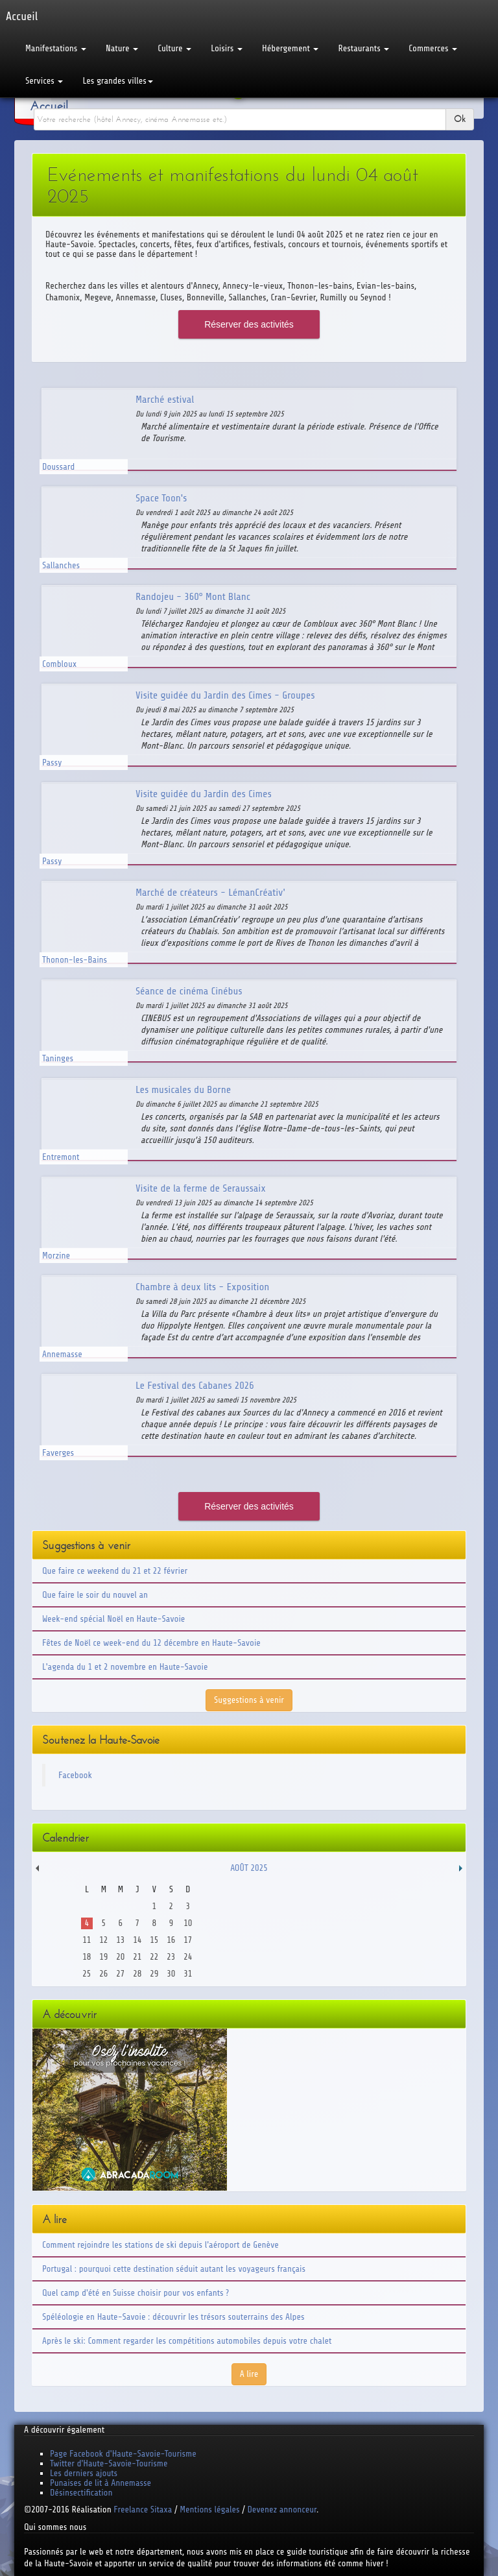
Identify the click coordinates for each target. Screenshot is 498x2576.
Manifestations (55, 48)
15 (154, 1940)
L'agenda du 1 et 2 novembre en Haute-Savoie (125, 1667)
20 (120, 1957)
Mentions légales (209, 2509)
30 (171, 1974)
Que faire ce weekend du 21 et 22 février (114, 1571)
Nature (122, 48)
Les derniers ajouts (83, 2473)
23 (171, 1957)
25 (86, 1974)
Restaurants (363, 48)
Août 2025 (249, 1868)
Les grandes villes (117, 81)
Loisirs (227, 48)
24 (188, 1957)
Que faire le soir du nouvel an (95, 1595)
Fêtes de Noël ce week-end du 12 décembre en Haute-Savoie (151, 1643)
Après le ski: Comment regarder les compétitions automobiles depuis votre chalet (186, 2341)
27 (120, 1974)
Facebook (75, 1775)
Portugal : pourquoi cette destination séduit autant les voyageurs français (173, 2269)
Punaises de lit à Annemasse (100, 2483)
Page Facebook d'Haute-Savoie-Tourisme (123, 2454)
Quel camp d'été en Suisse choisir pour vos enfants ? (135, 2293)
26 (103, 1974)
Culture (174, 48)
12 (103, 1940)
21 (137, 1957)
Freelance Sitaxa (142, 2509)
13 (120, 1940)
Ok (460, 119)
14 (137, 1940)
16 (171, 1940)
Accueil (49, 106)
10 (188, 1923)
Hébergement (290, 48)
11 (86, 1940)
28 (137, 1974)
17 (188, 1940)
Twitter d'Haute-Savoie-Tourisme (108, 2463)
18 (86, 1957)
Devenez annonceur (282, 2509)
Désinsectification (81, 2493)
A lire (249, 2374)
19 (103, 1957)
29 (154, 1974)
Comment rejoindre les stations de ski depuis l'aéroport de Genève (160, 2245)
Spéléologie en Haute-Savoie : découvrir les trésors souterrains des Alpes (173, 2317)
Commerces (433, 48)
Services (44, 81)
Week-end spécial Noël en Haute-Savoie (113, 1619)
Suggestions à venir (249, 1700)
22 (154, 1957)
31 (188, 1974)
